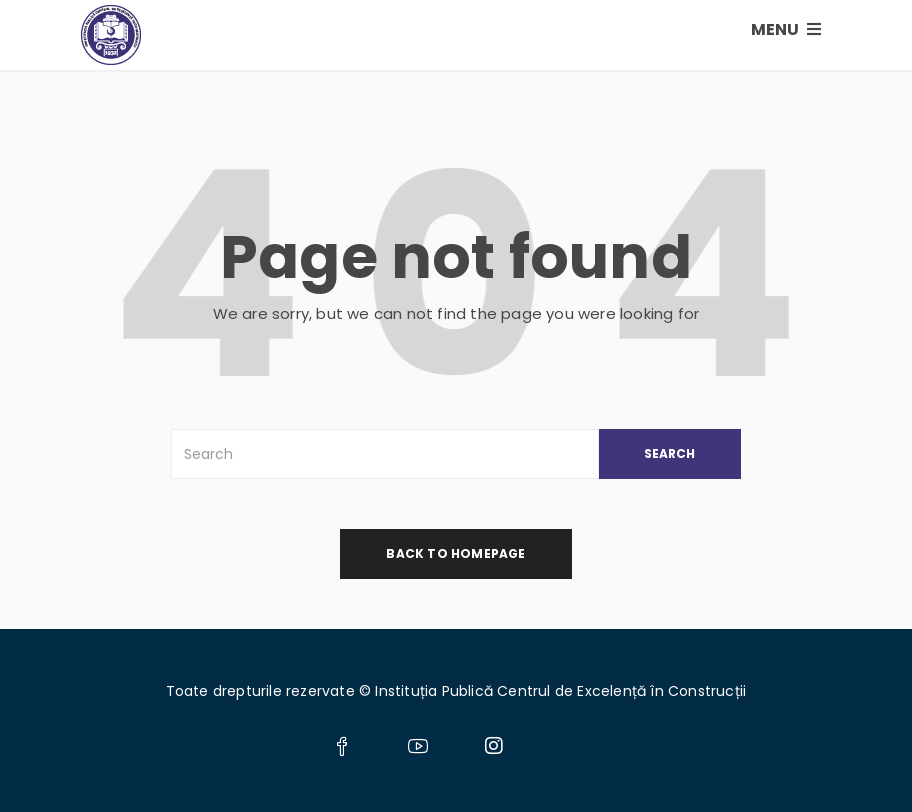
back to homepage (455, 553)
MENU (786, 29)
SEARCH (669, 453)
